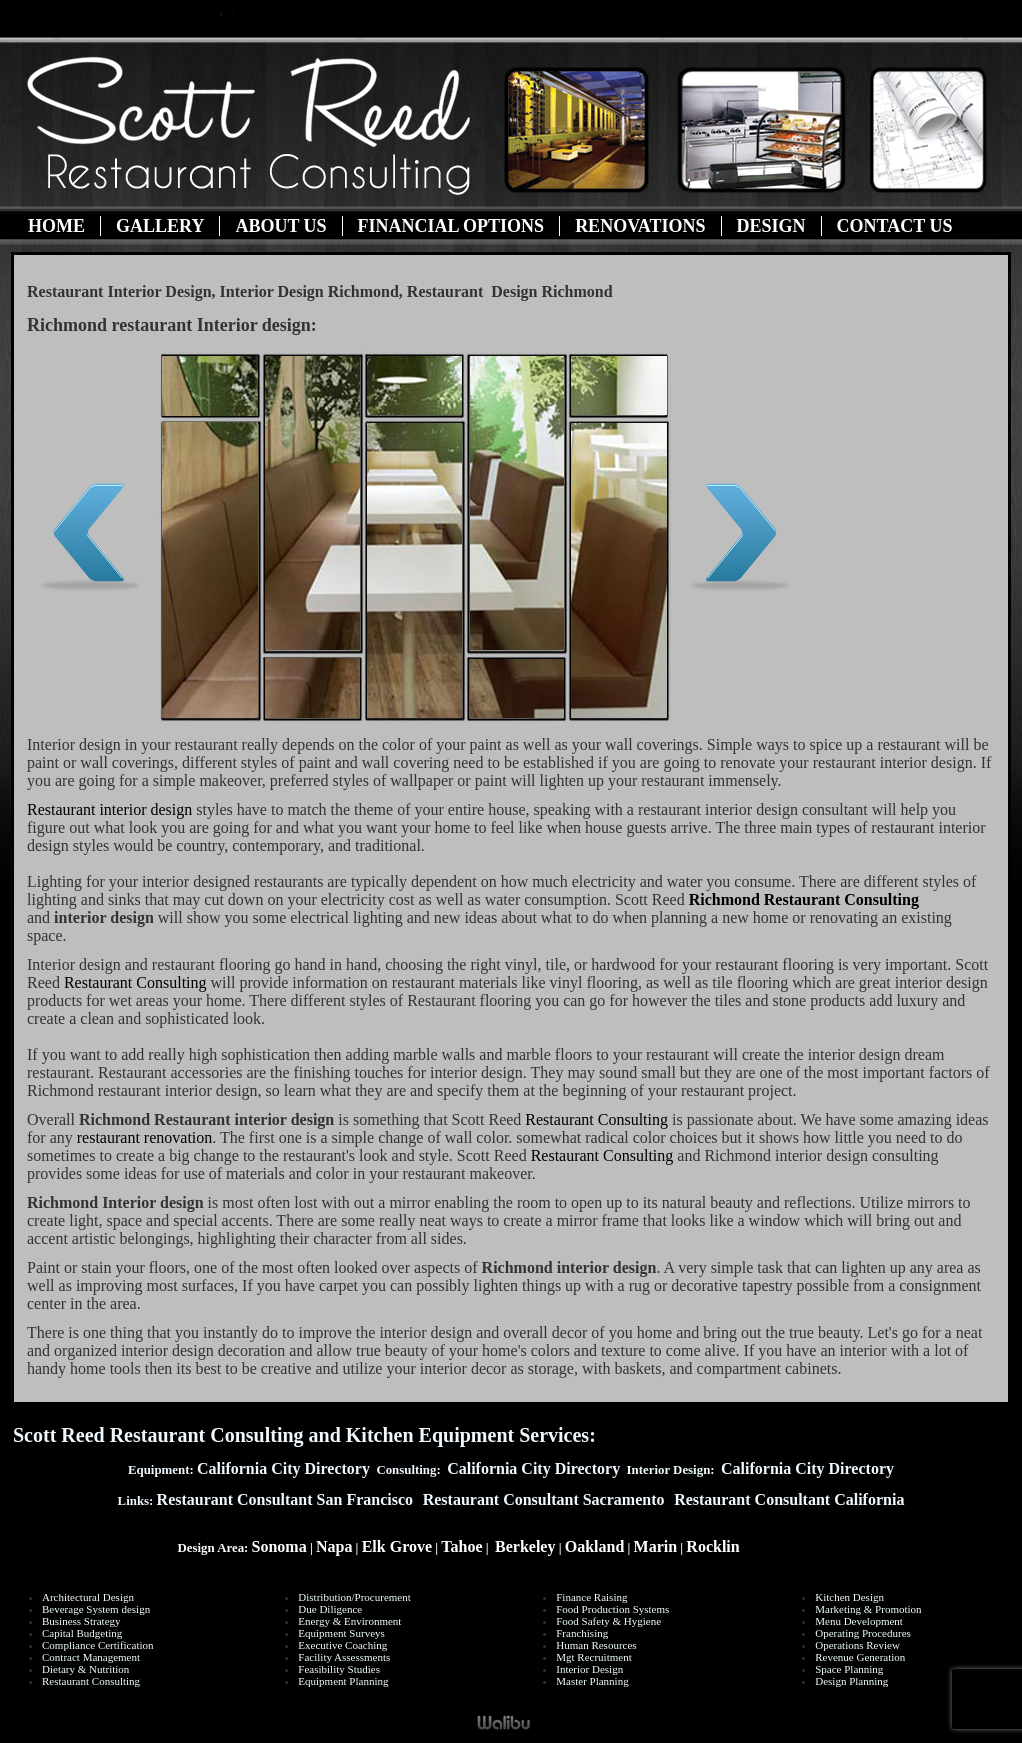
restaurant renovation (145, 1137)
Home (56, 226)
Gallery (160, 226)
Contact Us (895, 226)
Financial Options (451, 226)
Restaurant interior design (109, 809)
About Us (280, 226)
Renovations (640, 226)
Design (771, 226)
